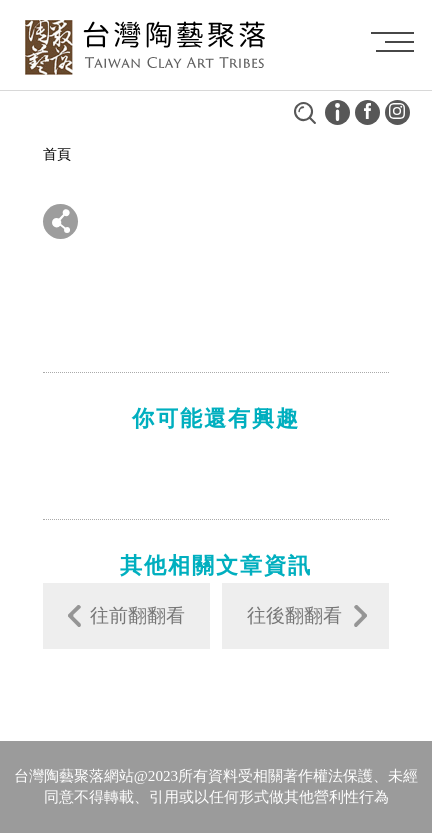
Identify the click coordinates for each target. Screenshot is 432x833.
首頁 (57, 154)
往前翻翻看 (137, 615)
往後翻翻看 (294, 615)
